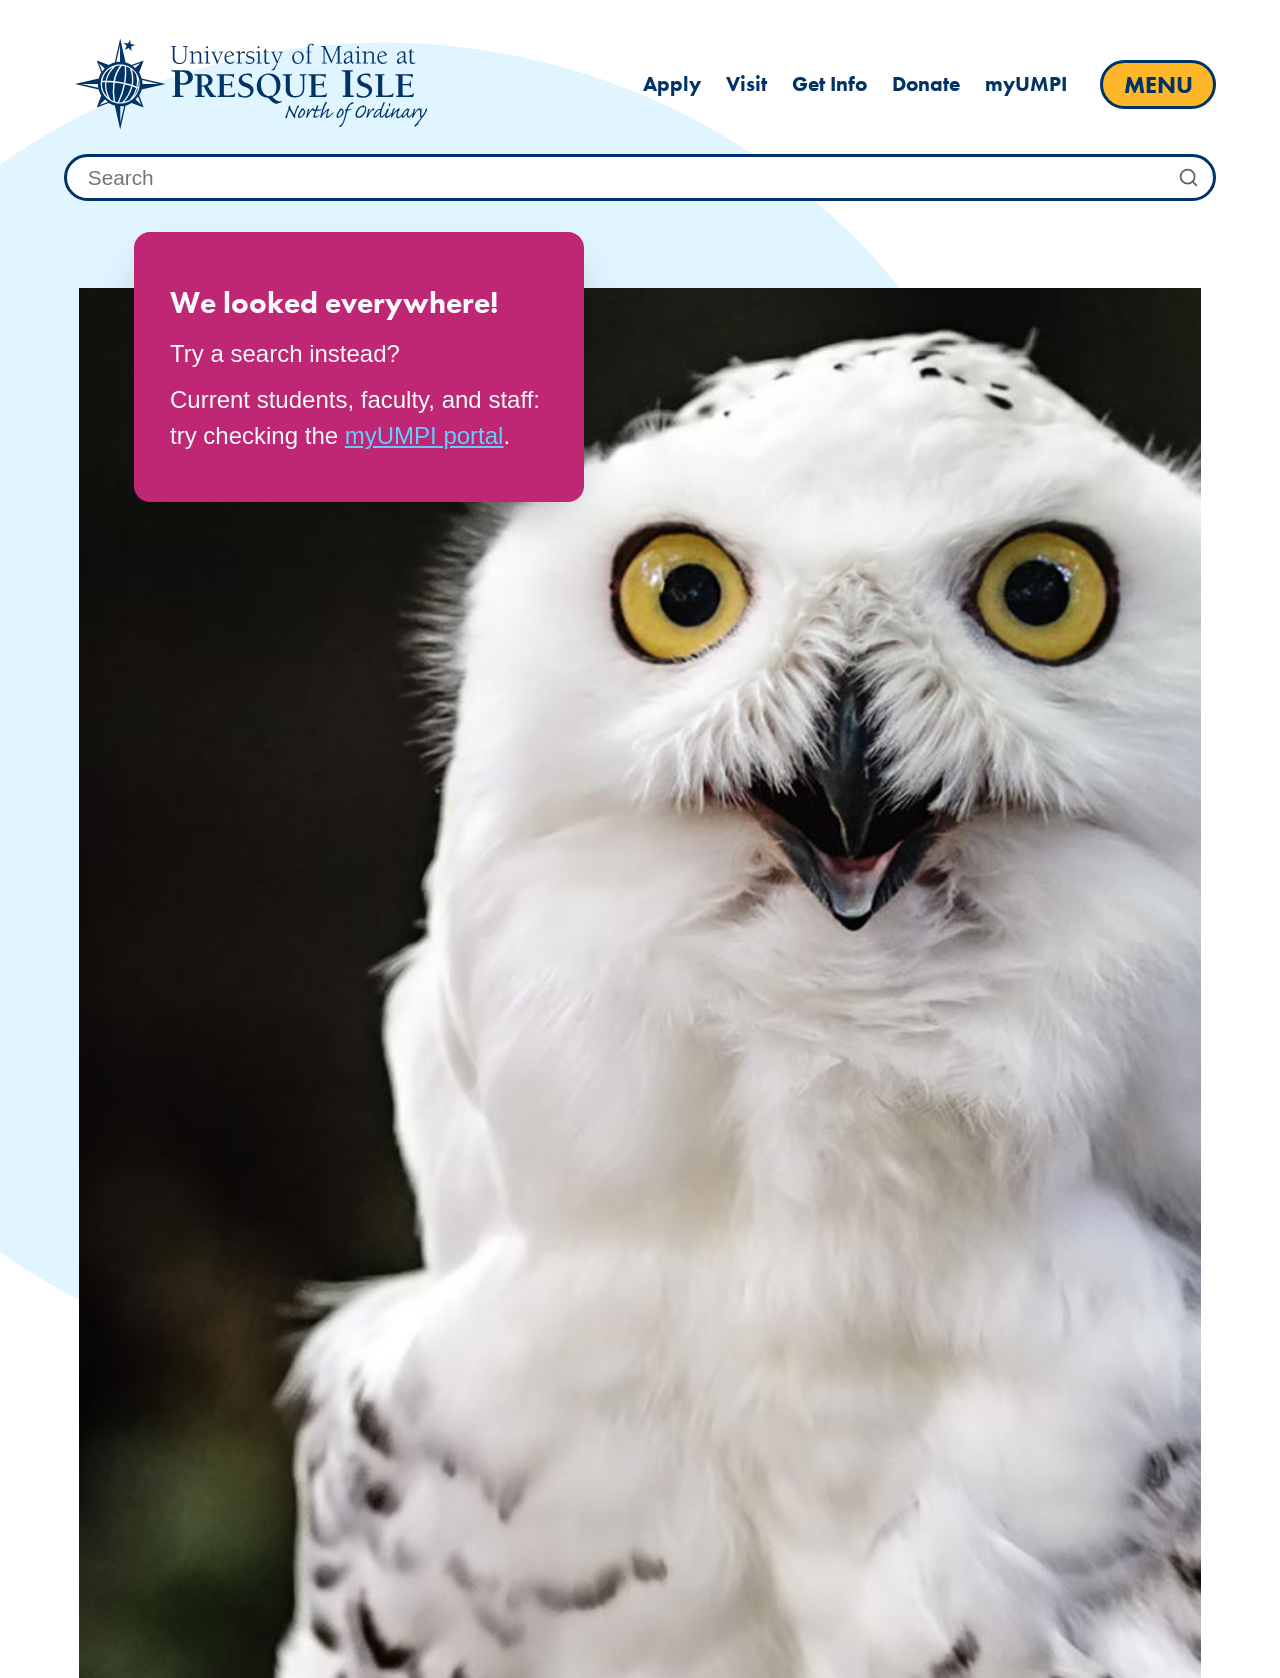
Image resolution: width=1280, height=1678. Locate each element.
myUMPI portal (424, 435)
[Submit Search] (1189, 178)
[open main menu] (1158, 84)
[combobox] (640, 178)
